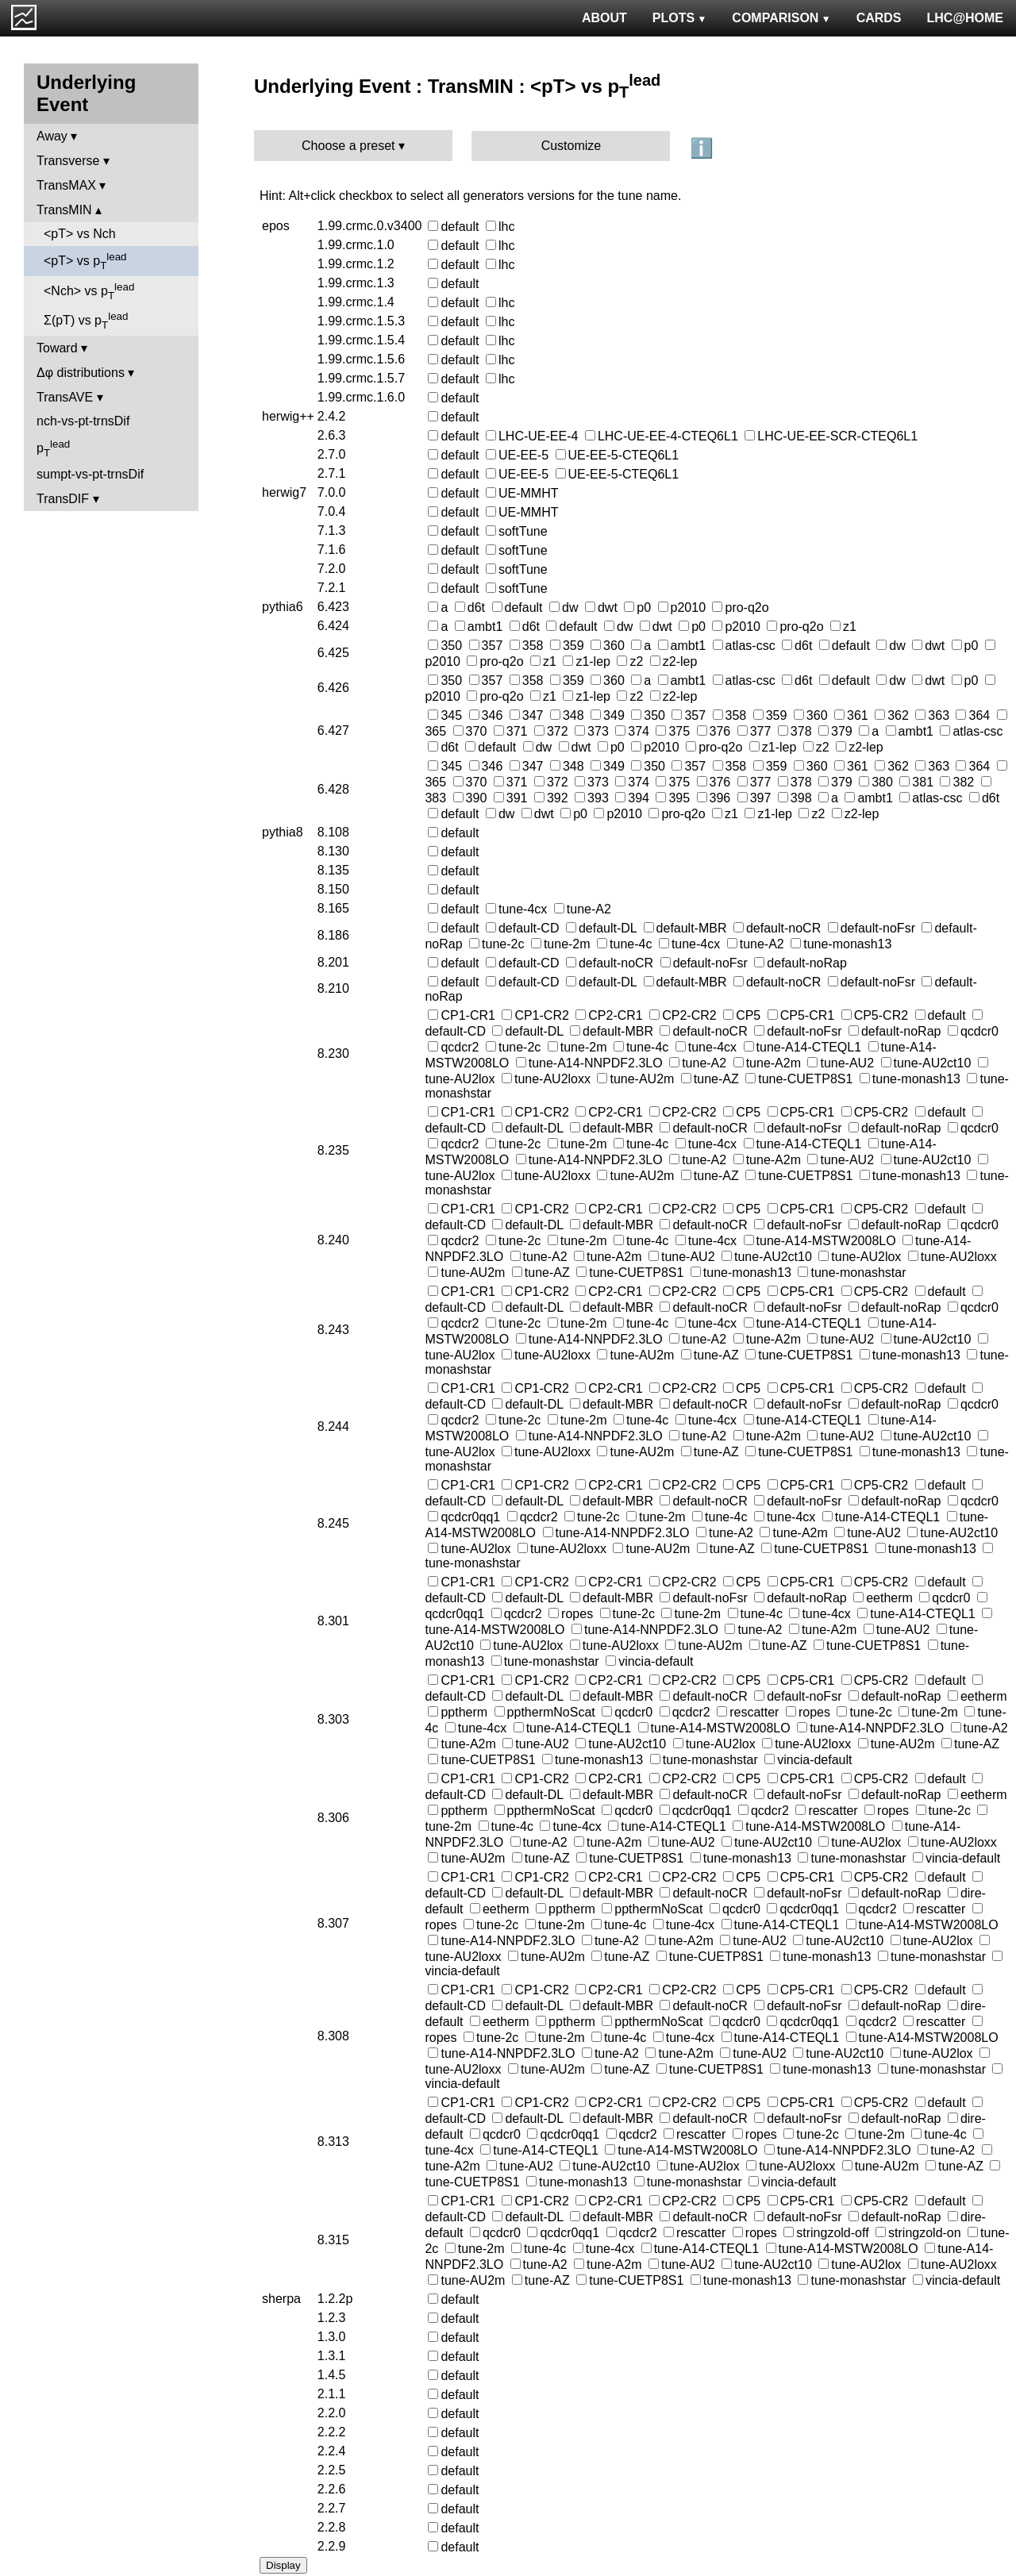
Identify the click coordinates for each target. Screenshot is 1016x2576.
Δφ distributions (81, 372)
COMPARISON (781, 18)
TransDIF (63, 499)
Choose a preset (348, 145)
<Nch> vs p (89, 291)
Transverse (68, 160)
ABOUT (604, 18)
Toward (57, 348)
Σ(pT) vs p (86, 320)
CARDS (879, 18)
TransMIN (64, 210)
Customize (571, 145)
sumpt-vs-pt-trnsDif (90, 474)
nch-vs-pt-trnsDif (83, 421)
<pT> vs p (85, 261)
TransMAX (66, 185)
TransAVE (65, 397)
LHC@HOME (965, 18)
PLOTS (679, 18)
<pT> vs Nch (80, 233)
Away (52, 136)
